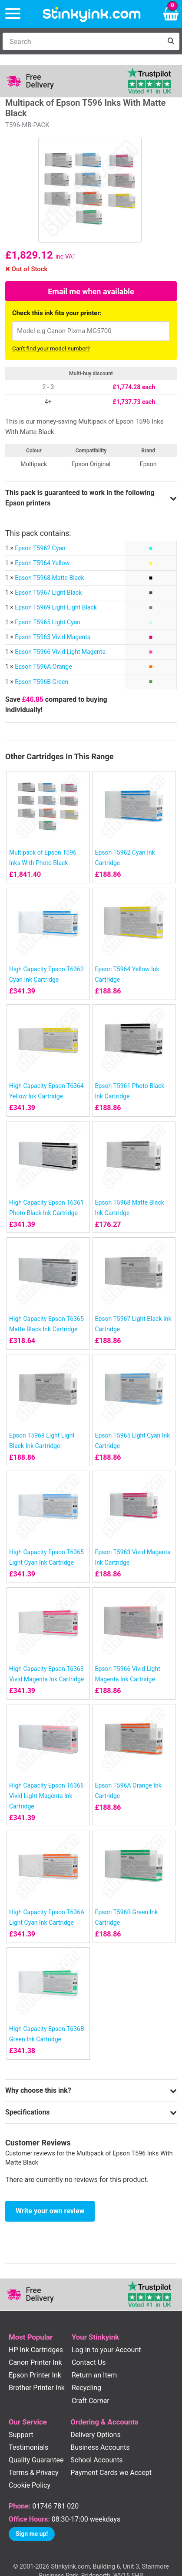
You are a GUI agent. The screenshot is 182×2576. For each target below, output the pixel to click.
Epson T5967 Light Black (48, 592)
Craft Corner (90, 2401)
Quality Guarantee (36, 2460)
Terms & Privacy (34, 2472)
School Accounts (96, 2460)
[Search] (82, 41)
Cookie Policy (29, 2485)
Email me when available (91, 291)
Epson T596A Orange (43, 666)
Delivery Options (95, 2435)
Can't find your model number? (51, 348)
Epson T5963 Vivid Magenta (52, 636)
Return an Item (94, 2375)
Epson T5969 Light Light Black (56, 607)
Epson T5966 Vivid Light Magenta (60, 651)
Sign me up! (32, 2533)
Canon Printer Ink (35, 2362)
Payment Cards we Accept (111, 2472)
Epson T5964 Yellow (42, 562)
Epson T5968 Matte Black (49, 577)
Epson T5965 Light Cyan (47, 622)
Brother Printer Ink (37, 2388)
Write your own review (50, 2211)
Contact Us (89, 2362)
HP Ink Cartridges (36, 2350)
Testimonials (28, 2447)
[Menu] (12, 14)
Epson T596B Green (41, 681)
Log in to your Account (106, 2350)
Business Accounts (99, 2447)
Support (21, 2435)
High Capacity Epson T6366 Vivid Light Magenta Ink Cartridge (46, 1796)
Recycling (86, 2388)
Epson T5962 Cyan (40, 548)
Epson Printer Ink (35, 2375)
